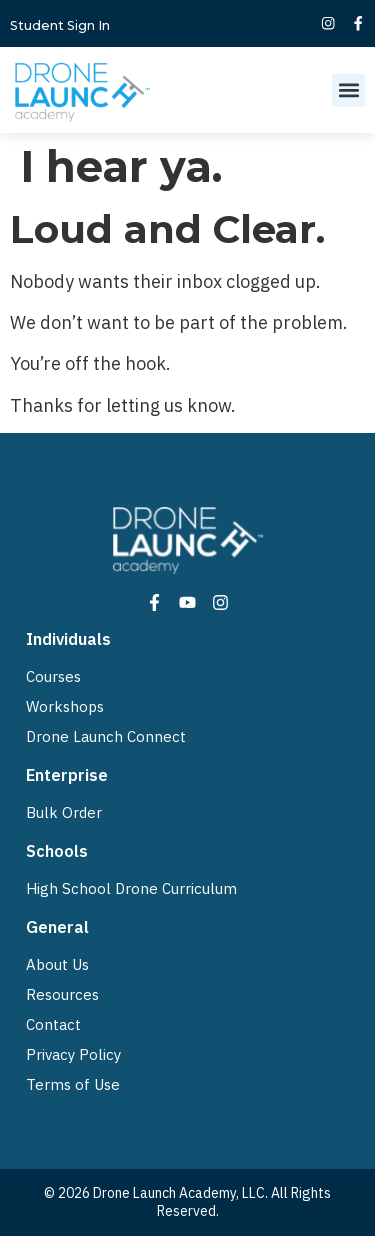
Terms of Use (73, 1084)
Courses (53, 676)
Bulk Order (64, 812)
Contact (53, 1024)
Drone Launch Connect (106, 736)
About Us (57, 964)
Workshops (65, 706)
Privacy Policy (73, 1054)
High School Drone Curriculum (131, 888)
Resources (62, 994)
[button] (348, 90)
